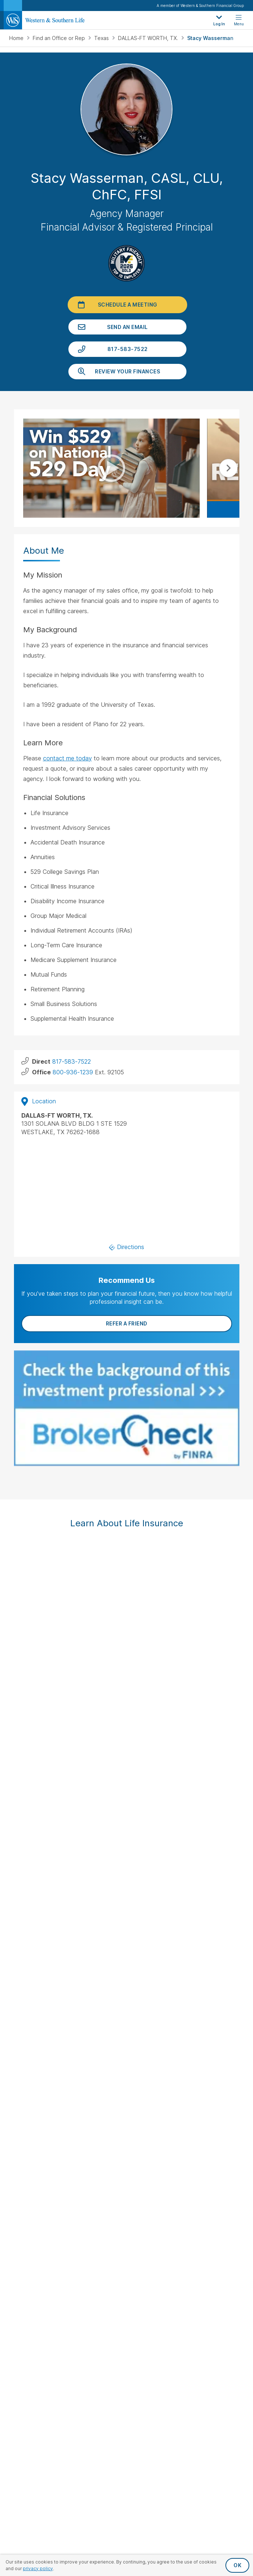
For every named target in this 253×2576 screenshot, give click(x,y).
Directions (126, 1247)
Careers (126, 2315)
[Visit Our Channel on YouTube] (174, 2000)
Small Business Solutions (126, 2092)
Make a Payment (126, 2126)
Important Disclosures (126, 2233)
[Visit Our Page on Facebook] (79, 2000)
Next (228, 468)
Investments (126, 2068)
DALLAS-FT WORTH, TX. (148, 38)
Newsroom (127, 2303)
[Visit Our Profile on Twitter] (98, 2000)
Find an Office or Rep (59, 38)
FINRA (15, 1721)
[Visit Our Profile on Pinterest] (155, 2000)
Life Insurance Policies (127, 2044)
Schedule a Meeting (127, 304)
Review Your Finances (127, 371)
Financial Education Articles (126, 2196)
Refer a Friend (126, 1323)
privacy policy (38, 2568)
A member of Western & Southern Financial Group (200, 5)
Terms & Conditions (126, 2529)
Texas (102, 38)
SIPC (31, 1721)
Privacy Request (126, 2493)
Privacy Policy (126, 2505)
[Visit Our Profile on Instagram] (117, 2000)
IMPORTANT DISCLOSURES (42, 1702)
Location (38, 1101)
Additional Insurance (126, 2080)
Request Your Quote (126, 2162)
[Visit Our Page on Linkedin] (136, 2000)
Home (17, 38)
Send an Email (127, 327)
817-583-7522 (127, 349)
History (126, 2279)
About (126, 2267)
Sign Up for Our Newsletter (126, 1975)
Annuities (126, 2056)
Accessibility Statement (126, 2517)
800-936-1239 (73, 1072)
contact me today (67, 758)
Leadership (126, 2291)
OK (237, 2565)
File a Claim (126, 2138)
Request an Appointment (126, 2150)
